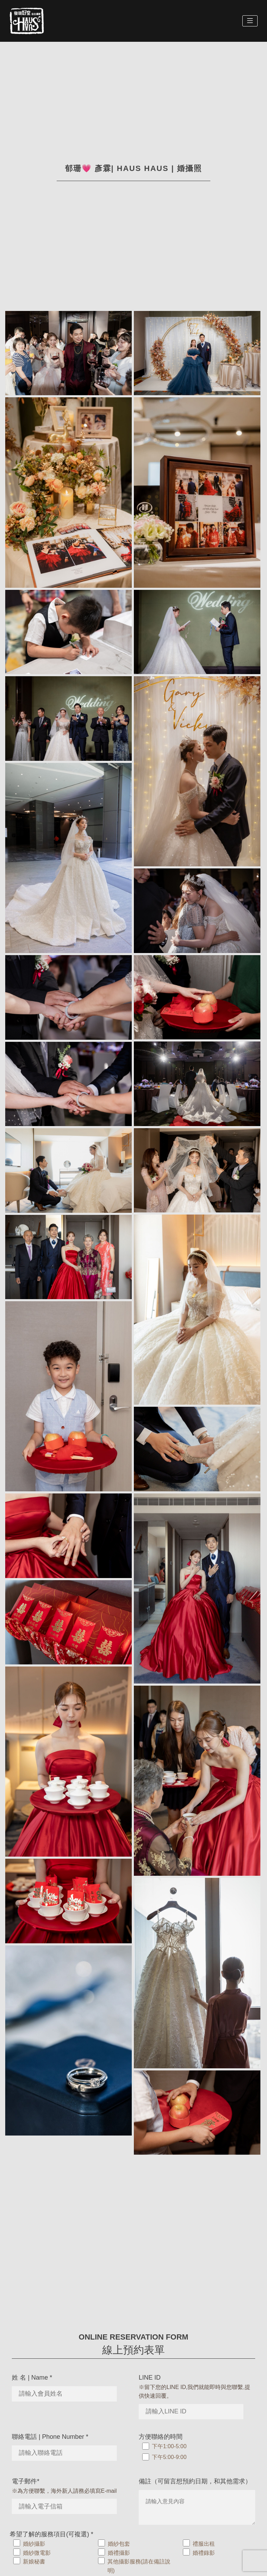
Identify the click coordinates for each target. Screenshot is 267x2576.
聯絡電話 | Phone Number (50, 2436)
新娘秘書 (34, 2562)
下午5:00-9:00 (169, 2457)
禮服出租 (204, 2544)
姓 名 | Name (32, 2377)
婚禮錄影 (204, 2553)
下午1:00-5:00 (169, 2446)
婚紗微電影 (37, 2553)
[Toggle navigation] (250, 20)
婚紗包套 (119, 2544)
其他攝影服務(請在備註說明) (138, 2566)
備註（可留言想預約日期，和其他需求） (195, 2481)
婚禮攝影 (119, 2553)
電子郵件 (25, 2481)
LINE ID (150, 2377)
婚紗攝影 (34, 2544)
